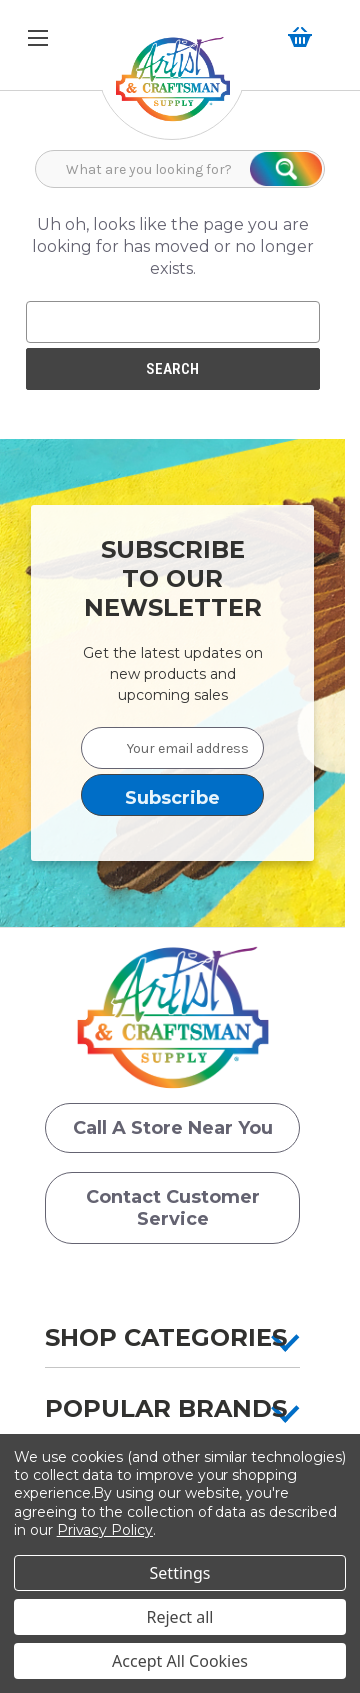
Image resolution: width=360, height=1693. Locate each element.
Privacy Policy (105, 1530)
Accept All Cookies (180, 1661)
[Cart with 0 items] (304, 37)
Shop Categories (166, 1337)
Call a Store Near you (173, 1128)
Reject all (180, 1617)
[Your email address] (173, 748)
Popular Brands (166, 1408)
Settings (180, 1573)
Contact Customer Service (173, 1208)
